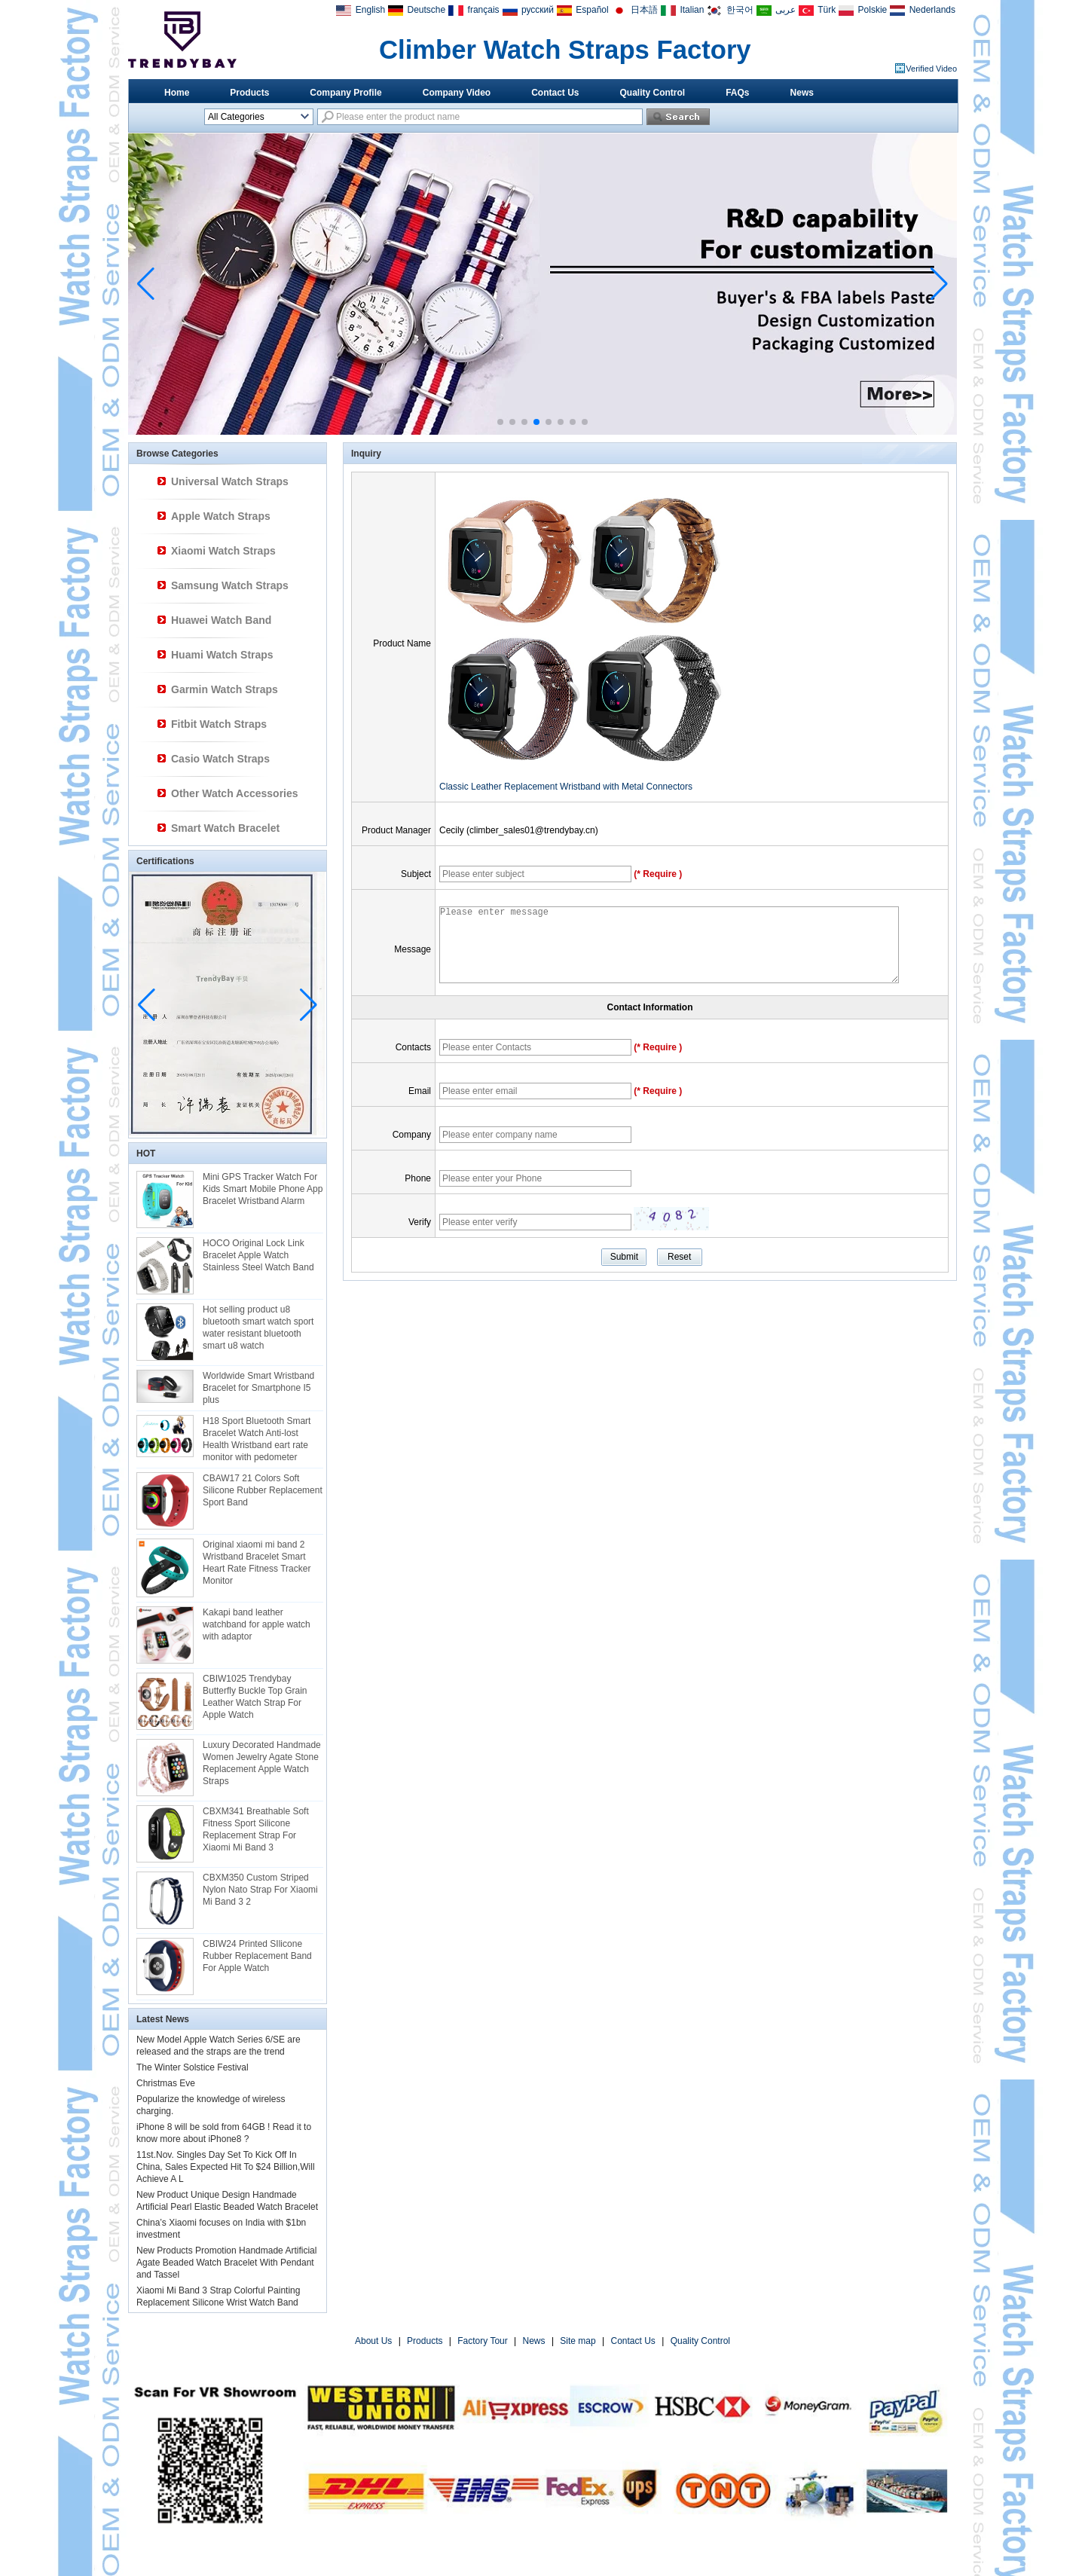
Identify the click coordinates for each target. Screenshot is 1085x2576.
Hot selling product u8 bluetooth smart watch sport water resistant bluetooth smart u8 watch (258, 1327)
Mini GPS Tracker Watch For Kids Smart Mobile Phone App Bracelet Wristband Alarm (262, 1189)
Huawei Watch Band (221, 620)
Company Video (457, 92)
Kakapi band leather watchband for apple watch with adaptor (256, 1624)
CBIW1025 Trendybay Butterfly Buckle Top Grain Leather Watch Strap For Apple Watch (255, 1696)
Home (176, 92)
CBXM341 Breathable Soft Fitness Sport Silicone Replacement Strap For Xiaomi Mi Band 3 (256, 1829)
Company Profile (345, 92)
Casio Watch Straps (220, 759)
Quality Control (653, 92)
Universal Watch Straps (230, 481)
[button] (500, 422)
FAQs (737, 92)
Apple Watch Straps (220, 516)
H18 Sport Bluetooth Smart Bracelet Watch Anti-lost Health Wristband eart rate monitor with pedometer (256, 1439)
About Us (373, 2341)
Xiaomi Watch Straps (223, 551)
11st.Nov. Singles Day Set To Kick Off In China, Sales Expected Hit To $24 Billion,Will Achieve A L (225, 2167)
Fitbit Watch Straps (219, 724)
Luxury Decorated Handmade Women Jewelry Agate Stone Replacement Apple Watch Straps (262, 1763)
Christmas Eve (165, 2083)
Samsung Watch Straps (230, 585)
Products (249, 92)
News (802, 92)
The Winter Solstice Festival (192, 2067)
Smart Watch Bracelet (225, 828)
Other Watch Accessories (234, 793)
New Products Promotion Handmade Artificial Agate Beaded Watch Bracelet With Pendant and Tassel (226, 2262)
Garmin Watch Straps (224, 689)
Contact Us (555, 92)
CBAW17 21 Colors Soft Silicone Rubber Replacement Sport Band (262, 1490)
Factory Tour (482, 2341)
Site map (577, 2341)
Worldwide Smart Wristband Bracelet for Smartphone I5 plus (258, 1388)
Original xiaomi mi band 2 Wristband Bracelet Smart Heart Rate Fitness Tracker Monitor (256, 1562)
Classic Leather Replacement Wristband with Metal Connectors (565, 786)
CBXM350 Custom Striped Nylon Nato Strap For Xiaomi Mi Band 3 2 (260, 1889)
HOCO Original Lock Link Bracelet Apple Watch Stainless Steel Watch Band (258, 1255)
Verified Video (931, 68)
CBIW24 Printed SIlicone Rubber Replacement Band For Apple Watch (257, 1956)
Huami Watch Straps (222, 655)
